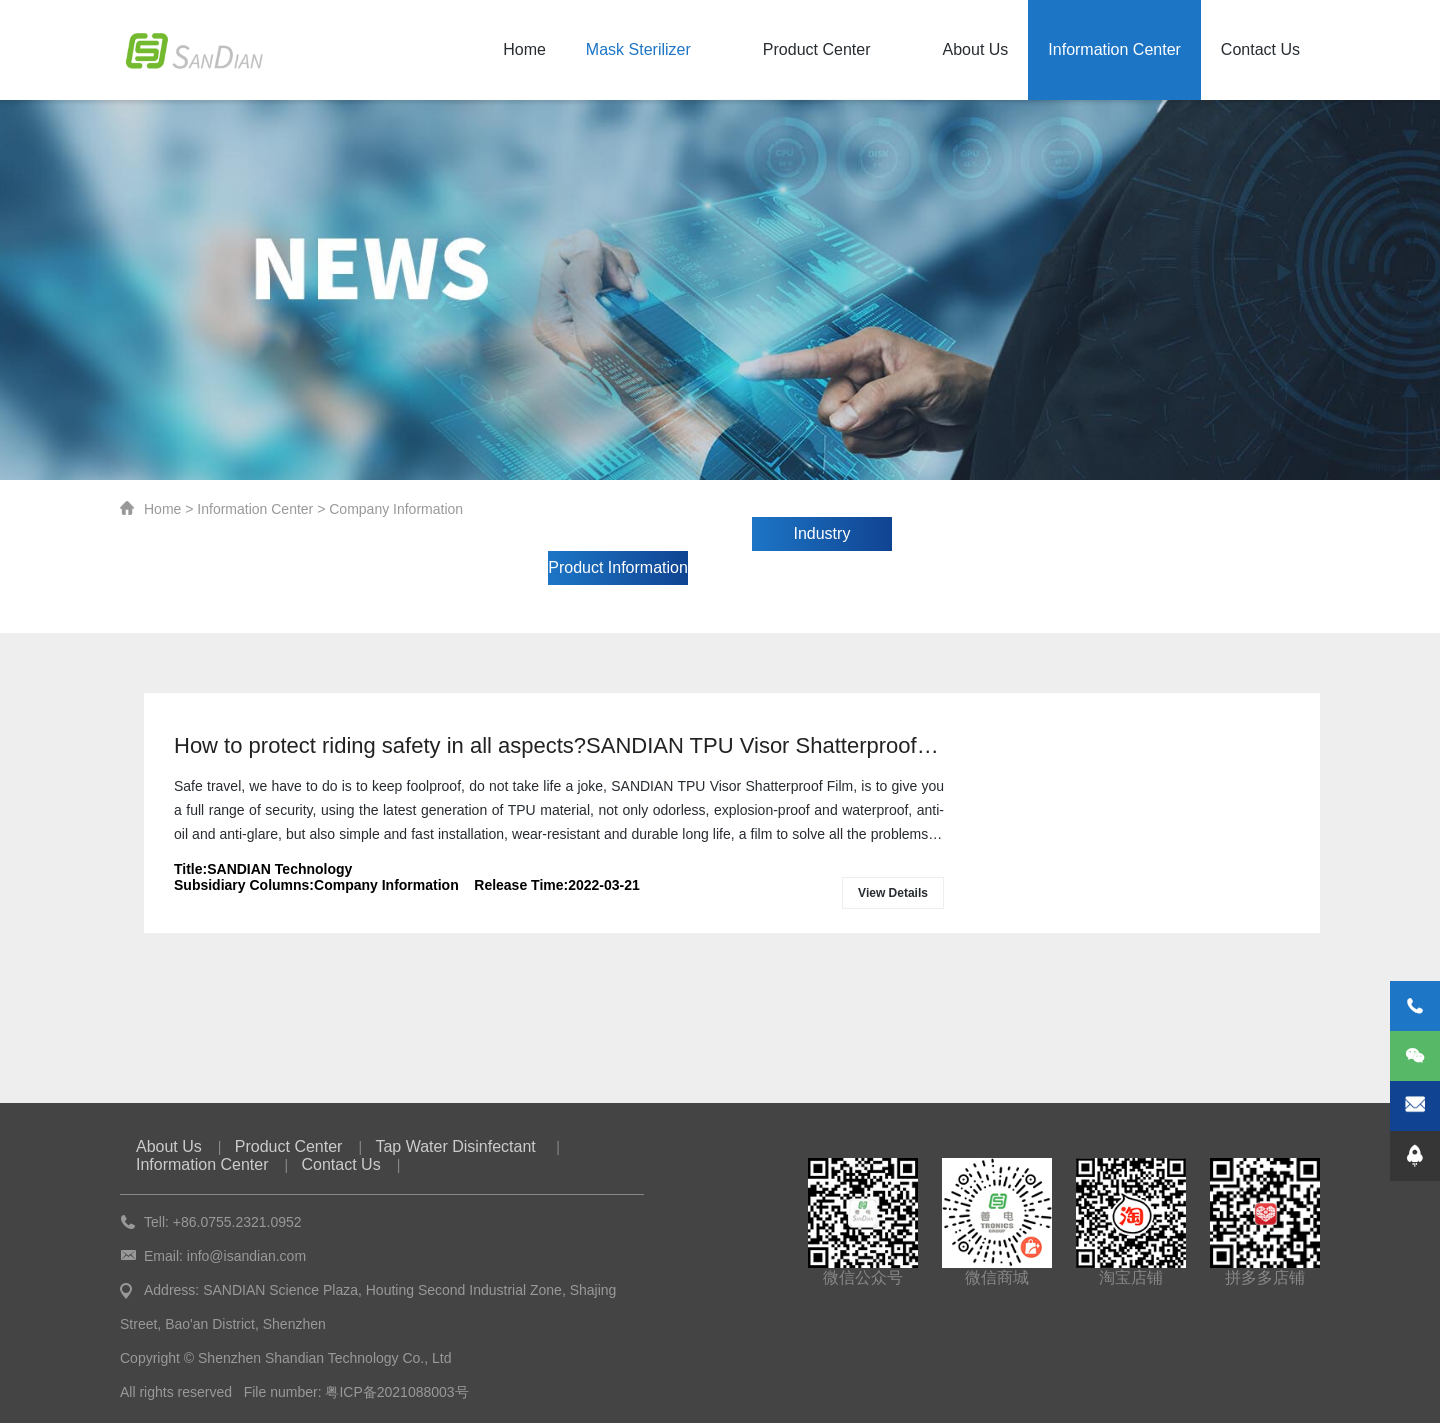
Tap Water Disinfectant (457, 1146)
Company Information (396, 509)
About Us (976, 49)
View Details (893, 893)
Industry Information (822, 538)
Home (524, 49)
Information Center (1114, 49)
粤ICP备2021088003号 (396, 1392)
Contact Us (1260, 49)
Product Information (618, 567)
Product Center (817, 49)
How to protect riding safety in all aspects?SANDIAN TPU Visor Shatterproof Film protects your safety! (559, 745)
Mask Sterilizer (638, 49)
